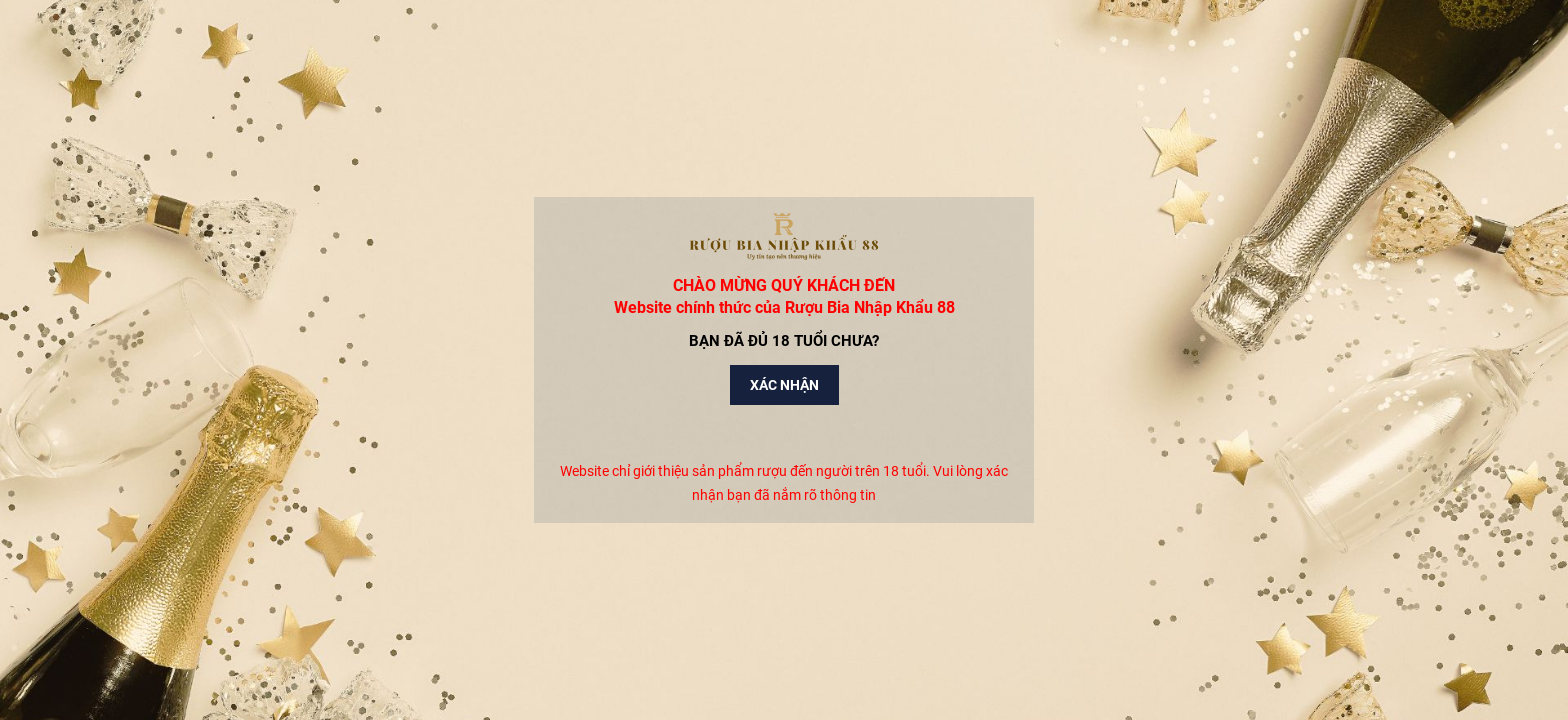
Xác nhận (784, 385)
